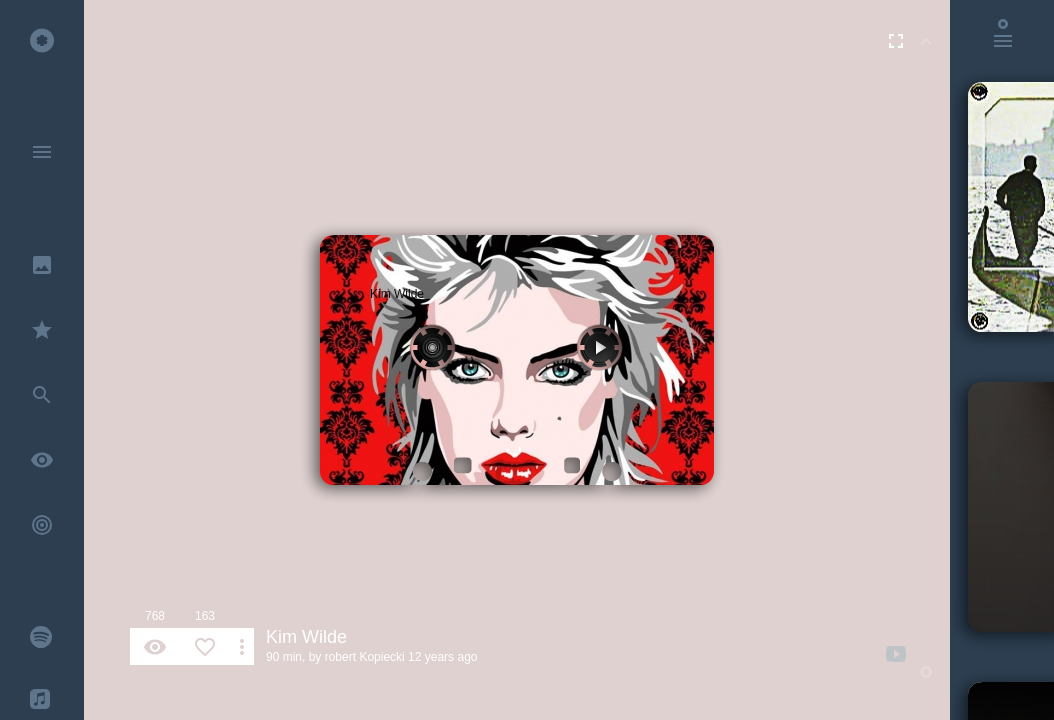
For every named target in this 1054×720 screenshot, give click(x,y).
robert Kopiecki (365, 657)
